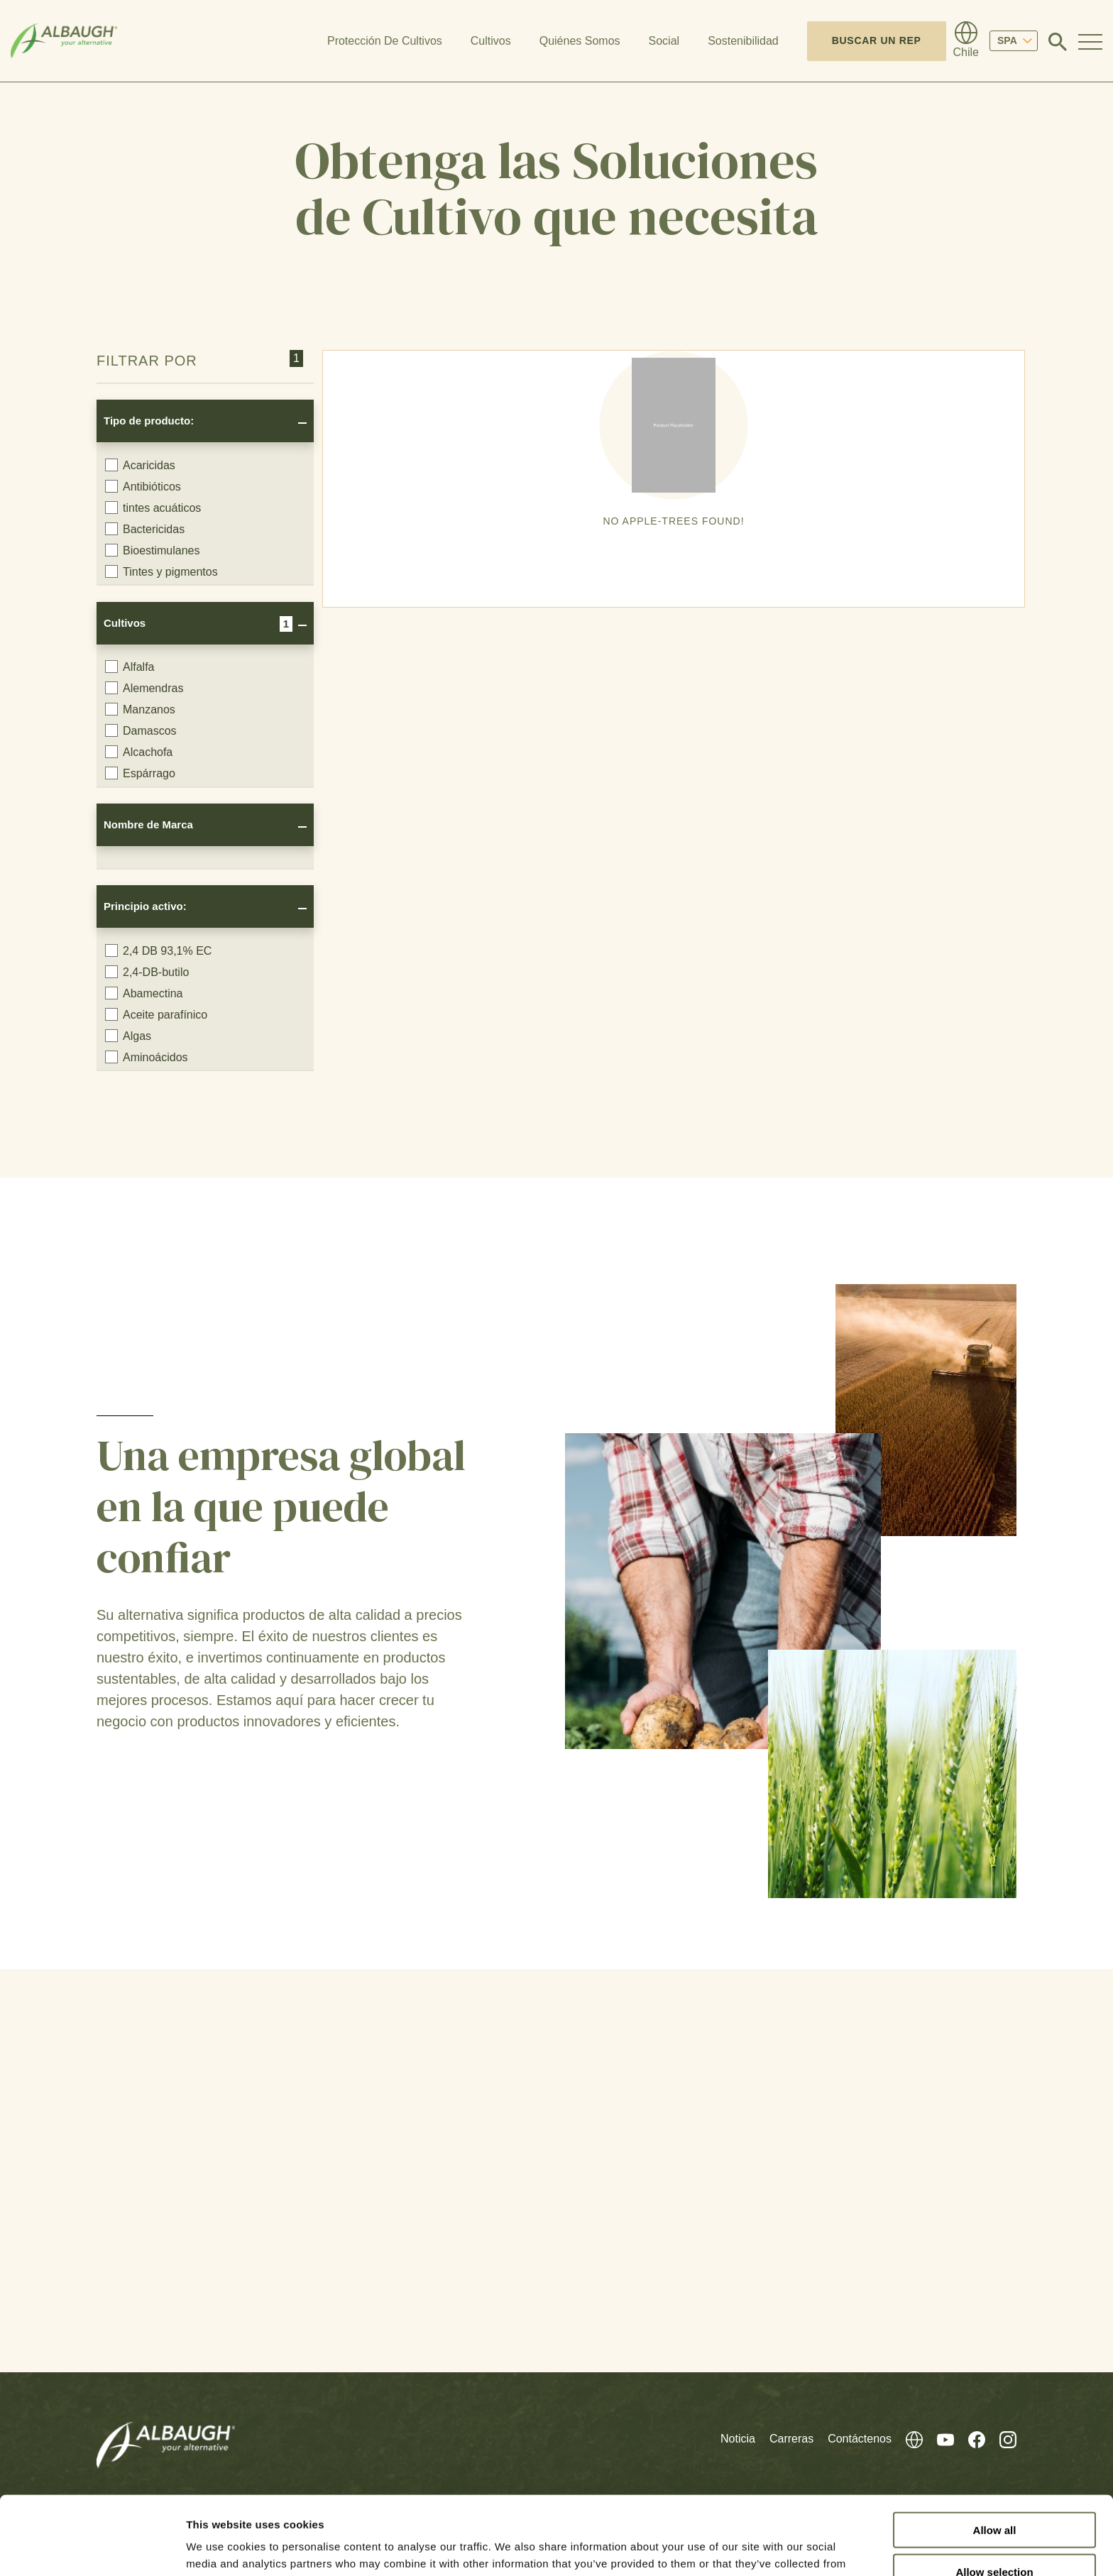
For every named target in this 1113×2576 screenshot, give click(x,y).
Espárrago (140, 773)
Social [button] (664, 41)
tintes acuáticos (153, 507)
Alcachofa (138, 751)
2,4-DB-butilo (147, 971)
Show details (745, 2548)
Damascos (141, 730)
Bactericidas (145, 528)
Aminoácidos (146, 1057)
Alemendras (144, 687)
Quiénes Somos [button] (579, 41)
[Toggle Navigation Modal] (1090, 41)
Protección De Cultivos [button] (384, 41)
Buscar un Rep (876, 40)
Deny (995, 2535)
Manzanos (140, 709)
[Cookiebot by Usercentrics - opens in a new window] (92, 2548)
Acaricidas (140, 465)
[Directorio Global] (966, 41)
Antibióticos (143, 486)
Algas (128, 1035)
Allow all (994, 2451)
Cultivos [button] (491, 41)
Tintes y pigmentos (161, 571)
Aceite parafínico (156, 1014)
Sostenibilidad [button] (743, 41)
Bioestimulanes (152, 550)
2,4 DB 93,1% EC (158, 950)
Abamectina (144, 993)
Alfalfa (129, 666)
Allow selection (994, 2493)
